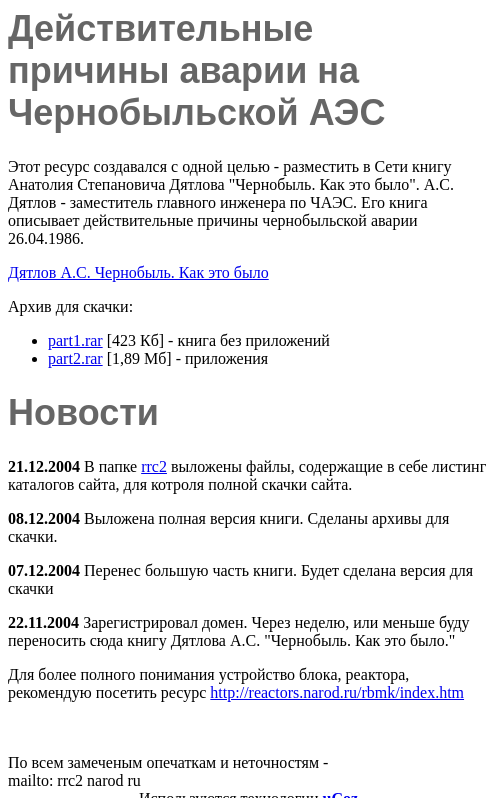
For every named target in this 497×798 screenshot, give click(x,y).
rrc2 (154, 466)
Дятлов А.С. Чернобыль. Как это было (138, 272)
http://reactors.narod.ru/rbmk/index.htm (337, 692)
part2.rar (75, 358)
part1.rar (75, 340)
